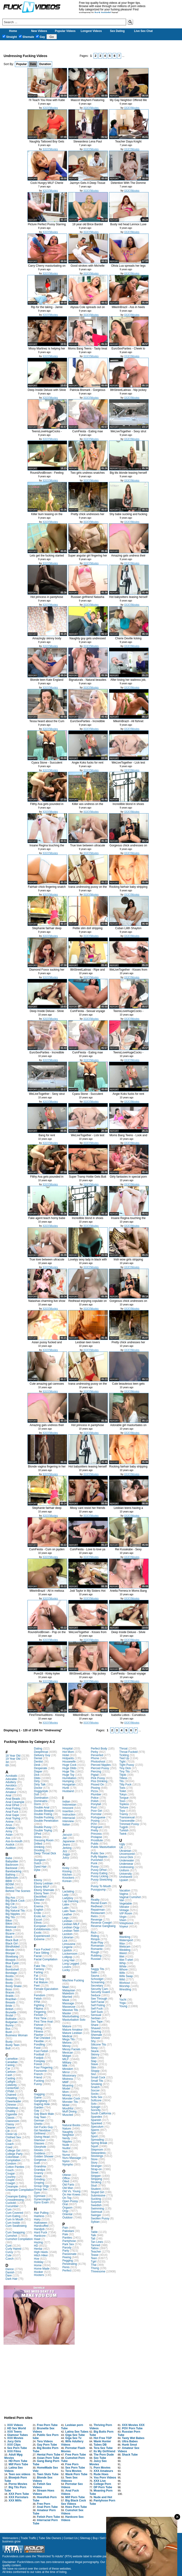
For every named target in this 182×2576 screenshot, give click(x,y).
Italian (66, 1824)
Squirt (94, 2146)
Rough (95, 1952)
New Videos (39, 31)
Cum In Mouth (14, 2219)
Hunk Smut (129, 2444)
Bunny (9, 2025)
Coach (9, 2144)
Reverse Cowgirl (101, 1922)
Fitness (38, 2031)
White (123, 1966)
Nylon (66, 2161)
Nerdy (66, 2138)
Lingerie (67, 1947)
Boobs (9, 1976)
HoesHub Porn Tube (45, 2499)
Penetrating (69, 2264)
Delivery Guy (42, 1755)
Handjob (39, 2229)
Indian (66, 1801)
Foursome (40, 2070)
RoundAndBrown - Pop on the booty (47, 1633)
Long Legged (70, 1963)
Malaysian (68, 1990)
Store (94, 2159)
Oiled (65, 2181)
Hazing (38, 2242)
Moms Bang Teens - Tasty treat (87, 348)
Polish (95, 1801)
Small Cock (98, 2077)
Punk (94, 1863)
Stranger (96, 2166)
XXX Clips (14, 2444)
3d (7, 1762)
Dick (36, 1774)
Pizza (94, 1791)
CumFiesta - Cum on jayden (46, 1549)
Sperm (95, 2130)
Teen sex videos (19, 2474)
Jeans (66, 1844)
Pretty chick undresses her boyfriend (87, 516)
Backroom (11, 1864)
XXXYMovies (50, 107)
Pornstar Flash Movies (73, 2449)
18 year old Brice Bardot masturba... (87, 226)
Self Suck (97, 2012)
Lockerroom (69, 1953)
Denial (38, 1758)
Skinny (95, 2054)
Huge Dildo (69, 1768)
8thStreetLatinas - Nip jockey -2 (128, 391)
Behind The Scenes (17, 1891)
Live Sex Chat (143, 31)
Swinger (96, 2215)
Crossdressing (14, 2199)
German (39, 2120)
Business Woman (16, 2035)
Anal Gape (12, 1815)
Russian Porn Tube (129, 2433)
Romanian (97, 1945)
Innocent (67, 1808)
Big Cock (11, 1907)
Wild (122, 1979)
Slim (93, 2067)
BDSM (9, 1884)
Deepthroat (41, 1752)
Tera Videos (45, 2441)
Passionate (69, 2254)
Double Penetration (46, 1820)
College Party (14, 2154)
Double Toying (43, 1830)
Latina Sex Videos (13, 2469)
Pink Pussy (98, 1778)
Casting (10, 2078)
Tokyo (123, 1794)
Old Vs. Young (71, 2191)
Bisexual (10, 1927)
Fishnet (38, 2025)
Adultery (10, 1782)
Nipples (67, 2141)
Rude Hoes (101, 2474)
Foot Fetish (41, 2051)
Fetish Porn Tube (48, 2517)
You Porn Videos (105, 2477)
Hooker (38, 2272)
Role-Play (97, 1942)
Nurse (66, 2154)
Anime (9, 1821)
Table (94, 2232)
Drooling (39, 1850)
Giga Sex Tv (73, 2438)
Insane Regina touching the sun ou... (46, 847)
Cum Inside (12, 2222)
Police (95, 1797)
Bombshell (12, 1969)
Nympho (67, 2164)
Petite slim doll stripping (87, 928)
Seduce (95, 1995)
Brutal (9, 2015)
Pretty (94, 1830)
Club (8, 2140)
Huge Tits (68, 1771)
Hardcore (40, 2235)
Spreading (97, 2139)
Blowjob (10, 1960)
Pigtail (95, 1774)
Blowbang (11, 1956)
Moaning (67, 2085)
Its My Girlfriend (104, 2451)
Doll (36, 1794)
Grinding (39, 2179)
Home (13, 31)
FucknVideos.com (28, 2562)
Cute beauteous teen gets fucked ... (128, 1385)
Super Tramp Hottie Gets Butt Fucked (87, 1178)
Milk (64, 2065)
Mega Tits (68, 2039)
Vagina (123, 1894)
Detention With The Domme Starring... (128, 184)
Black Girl (11, 1943)
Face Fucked (42, 1949)
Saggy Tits (97, 1969)
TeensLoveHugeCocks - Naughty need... (128, 1054)
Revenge (96, 1919)
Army (8, 1831)
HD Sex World (16, 2428)
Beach (9, 1887)
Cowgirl (10, 2183)
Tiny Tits (124, 1771)
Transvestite (127, 1820)
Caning (9, 2065)
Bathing (10, 1874)
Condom (10, 2163)
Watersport (126, 1940)
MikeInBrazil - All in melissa (47, 1590)
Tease (94, 2255)
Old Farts (68, 2184)
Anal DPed (12, 1805)
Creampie (11, 2186)
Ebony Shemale (44, 1890)
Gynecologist (42, 2199)
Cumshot (11, 2235)
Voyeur (123, 1926)
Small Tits (97, 2080)
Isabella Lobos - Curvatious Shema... (128, 1716)
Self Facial (97, 2002)
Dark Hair (11, 2278)
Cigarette (11, 2114)
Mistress (67, 2079)
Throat (123, 1748)
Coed (8, 2147)
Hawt (37, 2239)
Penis (65, 2267)
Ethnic (38, 1922)
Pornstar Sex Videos (72, 2485)
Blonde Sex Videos (42, 2479)
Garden (38, 2107)
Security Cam (99, 1989)
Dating (38, 1748)
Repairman (98, 1909)
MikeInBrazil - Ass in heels (128, 307)
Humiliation (69, 1778)
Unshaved (125, 1876)
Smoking (96, 2084)
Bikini (8, 1923)
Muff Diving (69, 2111)
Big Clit (9, 1904)
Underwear (126, 1863)
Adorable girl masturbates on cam (128, 1426)
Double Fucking (44, 1817)
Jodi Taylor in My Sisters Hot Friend (87, 1592)
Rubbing (96, 1955)
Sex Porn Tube (17, 2448)
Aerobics (11, 1785)
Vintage (124, 1910)
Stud (94, 2185)
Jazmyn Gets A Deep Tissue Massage (87, 184)
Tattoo (95, 2248)
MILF (65, 2059)
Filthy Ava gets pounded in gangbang (47, 805)
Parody (66, 2247)
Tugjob (123, 1827)
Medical (67, 2036)
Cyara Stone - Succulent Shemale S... (46, 764)
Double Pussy (42, 1827)
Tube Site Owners (50, 2538)
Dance (9, 2269)
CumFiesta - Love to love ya (87, 1549)
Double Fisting (43, 1814)
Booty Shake (13, 1986)
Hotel (65, 1755)
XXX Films (14, 2451)
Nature (66, 2128)
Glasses (39, 2143)
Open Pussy (70, 2201)
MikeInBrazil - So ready (87, 1715)
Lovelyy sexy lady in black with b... (87, 1261)
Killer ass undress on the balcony (87, 805)
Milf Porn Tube (18, 2464)
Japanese (68, 1841)
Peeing (66, 2257)
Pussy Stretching (101, 1879)
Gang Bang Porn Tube (46, 2462)
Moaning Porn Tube (101, 2492)
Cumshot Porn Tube (73, 2459)
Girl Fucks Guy (43, 2127)
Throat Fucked (128, 1752)
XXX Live (100, 2481)
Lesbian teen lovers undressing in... (87, 1344)
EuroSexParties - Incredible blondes (87, 723)
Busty (9, 2041)
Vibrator (124, 1907)
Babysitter (11, 1861)
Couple (9, 2180)
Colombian (12, 2157)
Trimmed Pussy (129, 1824)
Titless (123, 1778)
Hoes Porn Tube (76, 2507)
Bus (7, 2028)
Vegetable (125, 1903)
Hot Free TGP (103, 2438)
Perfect (66, 2270)
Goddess (39, 2153)
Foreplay (39, 2061)
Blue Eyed (11, 1963)
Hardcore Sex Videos (72, 2518)
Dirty (37, 1781)
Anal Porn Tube (47, 2507)
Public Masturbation (103, 1847)
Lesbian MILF (71, 1924)
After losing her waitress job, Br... (128, 681)
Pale (65, 2234)
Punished (97, 1860)
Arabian (10, 1828)
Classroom (12, 2121)
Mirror (66, 2072)
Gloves (38, 2150)
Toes (122, 1788)
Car (7, 2068)
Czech (9, 2258)
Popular (21, 64)
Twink (123, 1833)
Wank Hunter (102, 2441)
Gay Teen (40, 2117)
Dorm (37, 1804)
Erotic (37, 1913)
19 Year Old (12, 1758)
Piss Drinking (99, 1781)
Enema (38, 1906)
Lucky (66, 1970)
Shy (93, 2041)
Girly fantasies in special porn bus (128, 1178)
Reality (95, 1899)
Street (94, 2172)
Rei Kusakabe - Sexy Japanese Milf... (128, 1551)
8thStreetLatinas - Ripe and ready (87, 971)
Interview (68, 1821)
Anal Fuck (11, 1811)
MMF (65, 2082)
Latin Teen (68, 1911)
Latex (65, 1904)
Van (121, 1900)
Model (66, 2088)
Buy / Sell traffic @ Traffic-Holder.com (116, 2538)
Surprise (96, 2202)
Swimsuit (96, 2212)
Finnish (38, 2015)
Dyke (37, 1870)
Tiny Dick (125, 1768)
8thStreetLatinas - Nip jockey (87, 1673)
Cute (8, 2255)
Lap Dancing (70, 1901)
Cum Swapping (15, 2232)
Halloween (40, 2222)
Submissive (98, 2195)
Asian (9, 1834)
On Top (66, 2198)
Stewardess (98, 2153)
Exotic (38, 1932)
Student (95, 2189)
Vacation (124, 1890)
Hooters (39, 2275)
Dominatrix (40, 1801)
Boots (9, 1979)
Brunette (10, 2012)
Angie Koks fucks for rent (87, 762)
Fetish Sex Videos (42, 2485)
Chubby (10, 2111)
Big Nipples (12, 1914)
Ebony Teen (41, 1893)
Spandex (96, 2116)
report (32, 96)
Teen (94, 2258)
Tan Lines (97, 2242)
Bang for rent (47, 1135)
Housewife (69, 1761)
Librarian (67, 1937)
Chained (10, 2094)
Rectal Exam (99, 1903)
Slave (94, 2064)
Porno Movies (18, 2484)
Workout (124, 1982)
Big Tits (10, 1917)
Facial (37, 1956)
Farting (38, 1972)
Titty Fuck (125, 1784)
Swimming (97, 2208)
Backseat (11, 1868)
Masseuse (68, 2006)
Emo (37, 1903)
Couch (9, 2170)
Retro (94, 1916)
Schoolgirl (97, 1979)
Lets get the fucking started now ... (47, 557)
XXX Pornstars (18, 2497)
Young (123, 2006)
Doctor (38, 1788)
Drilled (38, 1843)
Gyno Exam (41, 2202)
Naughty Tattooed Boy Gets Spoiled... (46, 143)
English (38, 1909)
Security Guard (100, 1992)
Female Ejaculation (46, 1989)
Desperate (40, 1768)
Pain (65, 2227)
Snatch (95, 2087)
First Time (40, 2018)
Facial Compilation (45, 1959)
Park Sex (68, 2244)
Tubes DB (100, 2444)
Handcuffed (41, 2225)
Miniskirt (67, 2069)
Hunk (65, 1788)
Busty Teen (12, 2045)
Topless (124, 1804)
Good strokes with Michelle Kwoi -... (88, 267)
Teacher (96, 2251)
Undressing (126, 1867)
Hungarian (68, 1784)
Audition (10, 1848)
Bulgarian (11, 2022)
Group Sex (40, 2189)
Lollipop (67, 1957)
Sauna (95, 1975)
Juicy (65, 1857)
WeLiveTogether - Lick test (128, 762)
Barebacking (13, 1871)
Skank (95, 2051)
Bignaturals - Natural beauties (87, 679)
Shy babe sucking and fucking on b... (128, 516)
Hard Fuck (40, 2232)
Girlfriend (40, 2133)
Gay (40, 37)
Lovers (66, 1967)
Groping (39, 2182)
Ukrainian (125, 1850)
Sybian (95, 2221)
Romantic (97, 1949)
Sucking (96, 2198)
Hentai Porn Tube (48, 2454)
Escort (38, 1919)
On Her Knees (71, 2194)
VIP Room (125, 1913)
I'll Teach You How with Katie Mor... (47, 101)
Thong (95, 2268)
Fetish (38, 1998)
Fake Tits (40, 1966)
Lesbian (67, 1921)
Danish (9, 2272)
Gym (37, 2192)
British (9, 2009)
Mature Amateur (72, 2029)
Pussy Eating (99, 1873)
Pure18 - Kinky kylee (47, 1673)
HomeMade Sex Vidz (45, 2469)
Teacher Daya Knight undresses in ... (128, 143)
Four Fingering (43, 2067)
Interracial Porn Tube (45, 2522)
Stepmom (97, 2149)
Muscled (67, 2114)
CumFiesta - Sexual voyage (87, 1011)
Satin (94, 1972)
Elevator (39, 1899)
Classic (10, 2117)
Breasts (10, 2002)
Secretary (97, 1985)
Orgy (65, 2211)
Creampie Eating (16, 2196)
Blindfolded (12, 1946)
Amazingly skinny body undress (46, 640)
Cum (8, 2209)
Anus (8, 1825)
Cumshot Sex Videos (72, 2512)
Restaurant (98, 1913)
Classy (9, 2124)
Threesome (98, 2271)
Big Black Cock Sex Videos (73, 2502)
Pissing (95, 1788)
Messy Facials (71, 2049)
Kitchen (67, 1874)
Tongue (123, 1797)
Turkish (123, 1830)
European (40, 1926)
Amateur (10, 1792)
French (38, 2074)
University (125, 1873)
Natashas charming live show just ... (46, 1302)
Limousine (68, 1944)
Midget (66, 2056)
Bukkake (10, 2018)
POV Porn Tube (132, 2428)
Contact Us (70, 2538)
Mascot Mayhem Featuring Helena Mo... (87, 101)
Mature (66, 2026)
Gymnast (39, 2196)
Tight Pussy (126, 1765)
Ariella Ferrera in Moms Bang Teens (128, 1592)
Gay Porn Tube (47, 2444)
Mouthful (67, 2108)
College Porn (102, 2484)
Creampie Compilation (19, 2190)
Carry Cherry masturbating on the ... (46, 267)
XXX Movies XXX (133, 2425)
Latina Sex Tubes (76, 2431)
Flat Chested (42, 2038)
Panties (67, 2237)
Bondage (11, 1973)
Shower (95, 2038)
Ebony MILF (41, 1886)
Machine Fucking (73, 1980)
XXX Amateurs (103, 2471)
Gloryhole (40, 2146)
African (9, 1788)
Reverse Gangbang (103, 1926)
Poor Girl (96, 1810)
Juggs (66, 1854)
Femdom (39, 1995)
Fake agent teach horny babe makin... (46, 1219)
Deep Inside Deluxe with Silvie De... (47, 391)
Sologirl (95, 2107)
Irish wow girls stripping (128, 1259)
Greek (38, 2176)
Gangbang (40, 2101)
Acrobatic (11, 1775)
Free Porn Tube (47, 2425)
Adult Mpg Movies (13, 2456)
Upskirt (123, 1880)
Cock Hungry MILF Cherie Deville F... (46, 184)
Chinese (10, 2104)
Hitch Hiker (41, 2255)
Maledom (68, 1993)
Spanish (96, 2120)
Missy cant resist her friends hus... (87, 1509)
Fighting (39, 2005)
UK (121, 1847)
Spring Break (99, 2143)
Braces (9, 1992)
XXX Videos (15, 2425)
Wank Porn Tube (76, 2474)
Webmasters (10, 2538)
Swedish (96, 2205)
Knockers (68, 1877)
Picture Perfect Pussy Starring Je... (47, 226)
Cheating (11, 2098)
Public (95, 1843)
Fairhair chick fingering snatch (47, 886)
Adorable (11, 1779)
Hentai (38, 2248)
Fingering (40, 2012)
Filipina (38, 2008)
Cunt (8, 2245)
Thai (93, 2265)
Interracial (68, 1818)
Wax (122, 1943)
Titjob (122, 1774)
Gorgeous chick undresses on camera (128, 847)
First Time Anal (43, 2021)
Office (66, 2178)
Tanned (95, 2245)
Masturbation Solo (73, 2019)
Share (94, 2025)
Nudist (66, 2148)
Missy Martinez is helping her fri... (46, 350)
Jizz (64, 1851)
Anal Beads (12, 1798)
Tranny (123, 1814)
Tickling (124, 1755)
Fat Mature (41, 1982)
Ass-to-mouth (13, 1841)
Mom (65, 2092)
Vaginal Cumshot (130, 1897)
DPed (37, 1833)
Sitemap (85, 2538)
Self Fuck (97, 2008)
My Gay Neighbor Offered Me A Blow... (128, 101)
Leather (67, 1914)
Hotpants (68, 1758)
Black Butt (11, 1940)
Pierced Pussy (100, 1768)
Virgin (122, 1916)
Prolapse (96, 1837)
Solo (93, 2103)
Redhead (96, 1906)
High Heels (41, 2252)
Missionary (69, 2075)
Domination (41, 1797)
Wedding (124, 1950)
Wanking (124, 1937)
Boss (8, 1989)
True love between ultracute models (87, 847)
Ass (7, 1838)
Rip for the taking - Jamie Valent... (47, 308)
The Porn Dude (104, 2454)
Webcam (124, 1946)
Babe (8, 1858)
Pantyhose (69, 2241)
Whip (122, 1963)
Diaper (38, 1771)
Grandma (40, 2166)
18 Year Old (12, 1755)
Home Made (41, 2268)
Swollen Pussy (100, 2218)
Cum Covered (14, 2212)
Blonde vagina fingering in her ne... (47, 1468)
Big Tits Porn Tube (15, 2489)
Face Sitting (41, 1952)
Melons (67, 2042)
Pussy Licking (99, 1876)
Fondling (39, 2044)
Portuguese (98, 1817)
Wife (122, 1973)
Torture (123, 1807)
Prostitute (97, 1840)
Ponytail (96, 1804)
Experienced (42, 1936)
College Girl (12, 2150)
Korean (67, 1881)
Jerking (67, 1848)
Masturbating (70, 2016)
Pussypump (98, 1889)
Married (67, 1996)
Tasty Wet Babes (133, 2438)
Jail (64, 1838)
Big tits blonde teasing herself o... (128, 474)
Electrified (40, 1896)
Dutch (37, 1863)
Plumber (96, 1794)
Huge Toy (68, 1774)
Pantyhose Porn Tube (102, 2502)
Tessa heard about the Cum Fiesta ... (46, 723)
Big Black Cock (15, 1900)
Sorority (95, 2110)
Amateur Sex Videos (128, 2449)
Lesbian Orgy (70, 1927)
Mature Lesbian (72, 2033)
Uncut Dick (126, 1857)
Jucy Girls (14, 2441)
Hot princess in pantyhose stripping (46, 598)
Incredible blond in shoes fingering (128, 805)
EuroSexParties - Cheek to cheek (128, 350)
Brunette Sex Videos (44, 2430)
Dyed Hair (40, 1866)
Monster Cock (71, 2098)
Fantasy (39, 1969)
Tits (121, 1781)
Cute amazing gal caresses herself (47, 1385)
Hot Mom (68, 1752)
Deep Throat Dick (45, 1853)
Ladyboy (67, 1898)
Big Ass (10, 1897)
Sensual (96, 2015)
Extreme (39, 1939)
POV (94, 1824)
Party (65, 2250)
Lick (64, 1940)
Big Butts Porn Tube (101, 2433)
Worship (124, 1986)
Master (66, 2013)
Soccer (95, 2090)
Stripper (96, 2176)
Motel (65, 2105)
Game (38, 2097)
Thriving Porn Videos (100, 2426)
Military (66, 2062)
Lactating (68, 1891)
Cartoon (10, 2071)
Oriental (67, 2214)
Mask (65, 2000)
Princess (96, 1833)
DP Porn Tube (103, 2487)
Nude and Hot (103, 2497)
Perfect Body (99, 1748)
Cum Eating (12, 2216)
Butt (7, 2048)
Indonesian (69, 1804)
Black (8, 1937)
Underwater (126, 1860)
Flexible (39, 2041)
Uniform (124, 1870)
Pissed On (97, 1784)
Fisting (38, 2028)
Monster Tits (70, 2101)
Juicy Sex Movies (98, 2462)
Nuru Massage (71, 2158)
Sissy (94, 2048)
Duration (45, 64)
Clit (7, 2131)
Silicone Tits (98, 2044)
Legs (65, 1917)
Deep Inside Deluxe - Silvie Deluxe (47, 1012)
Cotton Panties (14, 2167)
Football (39, 2054)
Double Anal (41, 1807)
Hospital (67, 1748)
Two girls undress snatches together (87, 474)
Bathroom (11, 1877)
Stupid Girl (97, 2192)
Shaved (95, 2028)
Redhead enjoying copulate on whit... (87, 1302)
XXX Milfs (15, 2500)
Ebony (38, 1880)
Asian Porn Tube (48, 2458)
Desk (37, 1765)
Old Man (67, 2188)
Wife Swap (126, 1976)
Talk (93, 2235)
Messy (66, 2046)
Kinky (65, 1868)
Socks (95, 2093)
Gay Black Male (44, 2114)
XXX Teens (14, 2431)
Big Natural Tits (15, 1910)
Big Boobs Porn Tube (45, 2449)
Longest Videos (91, 31)
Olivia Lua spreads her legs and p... (128, 267)
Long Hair (68, 1960)
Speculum (97, 2126)
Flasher (38, 2035)
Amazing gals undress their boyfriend (128, 557)
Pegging (67, 2260)
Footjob (38, 2057)
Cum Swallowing (16, 2225)
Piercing (96, 1771)
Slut (93, 2074)
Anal (8, 1795)
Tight (122, 1761)
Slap (93, 2061)
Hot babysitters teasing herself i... (128, 598)
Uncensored (127, 1854)
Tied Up (124, 1758)
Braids (9, 1995)
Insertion (67, 1811)
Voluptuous (126, 1923)
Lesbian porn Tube (72, 2426)
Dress (37, 1837)
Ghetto (38, 2123)
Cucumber (11, 2206)
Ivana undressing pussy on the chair (87, 888)
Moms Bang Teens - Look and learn (128, 1137)
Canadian (11, 2062)
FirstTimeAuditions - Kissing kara (46, 1716)
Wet (121, 1956)
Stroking (96, 2182)
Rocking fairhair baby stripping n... (128, 888)
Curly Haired (13, 2248)
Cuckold (10, 2203)
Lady (65, 1894)
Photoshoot (98, 1761)
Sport (94, 2136)
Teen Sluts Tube (48, 2474)
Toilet (122, 1791)
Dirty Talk (40, 1784)
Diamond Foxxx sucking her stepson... (46, 971)
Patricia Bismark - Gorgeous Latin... (87, 391)
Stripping (96, 2179)
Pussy (95, 1866)
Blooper (10, 1953)
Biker (8, 1920)
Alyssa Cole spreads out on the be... (87, 308)
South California (101, 2113)
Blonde (9, 1950)
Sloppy (95, 2070)
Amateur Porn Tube (44, 2512)
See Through (99, 1998)
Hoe (36, 2258)
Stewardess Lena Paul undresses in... (87, 143)
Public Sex (97, 1853)
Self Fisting (98, 2005)
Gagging (39, 2094)
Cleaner (10, 2127)
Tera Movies (73, 2471)
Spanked (96, 2123)
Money (66, 2095)
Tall (93, 2238)
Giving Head (42, 2137)
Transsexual (127, 1817)
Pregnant (96, 1827)
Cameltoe (11, 2058)
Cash (8, 2075)
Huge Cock (69, 1765)
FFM (37, 2002)
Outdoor (67, 2217)
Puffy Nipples (99, 1856)
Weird (123, 1953)
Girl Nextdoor (42, 2130)
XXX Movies (15, 2438)
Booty (9, 1982)
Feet (37, 1985)
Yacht (122, 1999)
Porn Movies (102, 2467)
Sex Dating (117, 31)
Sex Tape (97, 2021)
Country (10, 2176)
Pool (93, 1807)
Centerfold (11, 2088)
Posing (95, 1820)
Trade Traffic (28, 2538)
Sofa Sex (96, 2097)
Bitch (8, 1930)
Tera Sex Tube (103, 2448)
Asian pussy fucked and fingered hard (47, 1344)
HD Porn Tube (18, 2461)
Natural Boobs (71, 2125)
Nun (65, 2151)
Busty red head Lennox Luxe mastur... (128, 226)
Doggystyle (41, 1791)
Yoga (122, 2003)
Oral (65, 2204)
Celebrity (11, 2085)
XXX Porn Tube (19, 2494)
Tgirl (93, 2261)
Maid (65, 1987)
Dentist (38, 1761)
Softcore (96, 2100)
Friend (38, 2077)
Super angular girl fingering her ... (87, 557)
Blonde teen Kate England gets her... (46, 681)
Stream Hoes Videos (43, 2492)
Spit (93, 2133)
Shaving (96, 2031)
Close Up (11, 2134)
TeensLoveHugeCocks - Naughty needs (47, 433)
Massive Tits (70, 2010)
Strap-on (96, 2169)
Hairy (37, 2219)
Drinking (39, 1847)
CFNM (9, 2091)
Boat (8, 1966)
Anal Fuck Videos (70, 2492)
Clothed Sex (13, 2137)
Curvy (9, 2252)
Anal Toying (12, 1818)
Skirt (93, 2057)
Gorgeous (40, 2159)
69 (7, 1765)
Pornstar (96, 1814)
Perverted (97, 1755)
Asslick (9, 1844)
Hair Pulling (41, 2212)
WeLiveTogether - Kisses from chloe (128, 971)
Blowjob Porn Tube (15, 2479)
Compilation (12, 2160)
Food (37, 2048)
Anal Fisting (12, 1808)
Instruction (68, 1814)
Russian (96, 1959)
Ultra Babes (130, 2441)
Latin (65, 1907)
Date (33, 64)
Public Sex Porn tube (46, 2436)
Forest (38, 2064)
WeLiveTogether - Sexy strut (128, 431)
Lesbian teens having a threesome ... (128, 1509)
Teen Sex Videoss (69, 2479)
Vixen (122, 1920)
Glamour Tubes (17, 2435)
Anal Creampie (14, 1802)
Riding (95, 1936)
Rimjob (95, 1939)
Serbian (95, 2018)
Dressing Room (44, 1840)
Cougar (10, 2173)
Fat (36, 1975)
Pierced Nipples (101, 1765)
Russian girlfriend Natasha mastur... (87, 598)
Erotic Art (40, 1916)
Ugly (122, 1844)
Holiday (38, 2262)
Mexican (67, 2052)
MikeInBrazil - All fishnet (128, 721)
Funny (38, 2084)
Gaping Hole (42, 2104)
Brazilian (10, 1999)
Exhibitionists (42, 1929)
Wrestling (125, 1989)
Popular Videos (65, 31)
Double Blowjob (44, 1810)
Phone (95, 1758)
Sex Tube (100, 2458)
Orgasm (67, 2207)
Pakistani (68, 2231)
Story (94, 2162)
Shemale (26, 37)
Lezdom (67, 1934)
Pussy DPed (98, 1870)
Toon (122, 1801)
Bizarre (9, 1933)
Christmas (11, 2108)
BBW (8, 1881)
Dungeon (40, 1860)
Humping (68, 1781)
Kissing (67, 1871)
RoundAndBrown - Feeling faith (47, 474)
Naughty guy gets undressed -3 (87, 640)
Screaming (97, 1982)
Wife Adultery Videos (72, 2443)
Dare (8, 2275)
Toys (122, 1810)
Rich (93, 1932)
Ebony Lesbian (43, 1883)
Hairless (39, 2216)
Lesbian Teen (70, 1930)
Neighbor (68, 2135)
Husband (68, 1791)
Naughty (67, 2132)
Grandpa (39, 2169)
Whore (123, 1969)
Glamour (39, 2140)
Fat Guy (39, 1979)
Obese (66, 2175)
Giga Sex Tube (75, 2435)
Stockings (97, 2156)
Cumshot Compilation (19, 2239)
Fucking (39, 2080)
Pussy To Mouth (101, 1886)
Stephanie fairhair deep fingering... (46, 930)
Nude (65, 2145)
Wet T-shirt (126, 1960)
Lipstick (67, 1950)
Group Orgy (41, 2186)
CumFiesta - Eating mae (87, 431)
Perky (94, 1752)
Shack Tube (130, 2454)
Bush (8, 2032)
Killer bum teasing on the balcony (46, 516)
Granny (38, 2173)
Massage (68, 2003)
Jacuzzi (67, 1834)
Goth (37, 2163)
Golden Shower (44, 2156)
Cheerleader (13, 2101)
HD (36, 2245)
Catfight (10, 2081)
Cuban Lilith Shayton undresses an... (128, 930)
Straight (9, 37)
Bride (8, 2005)
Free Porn (43, 2503)
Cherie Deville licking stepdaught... (128, 640)
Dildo (37, 1778)
